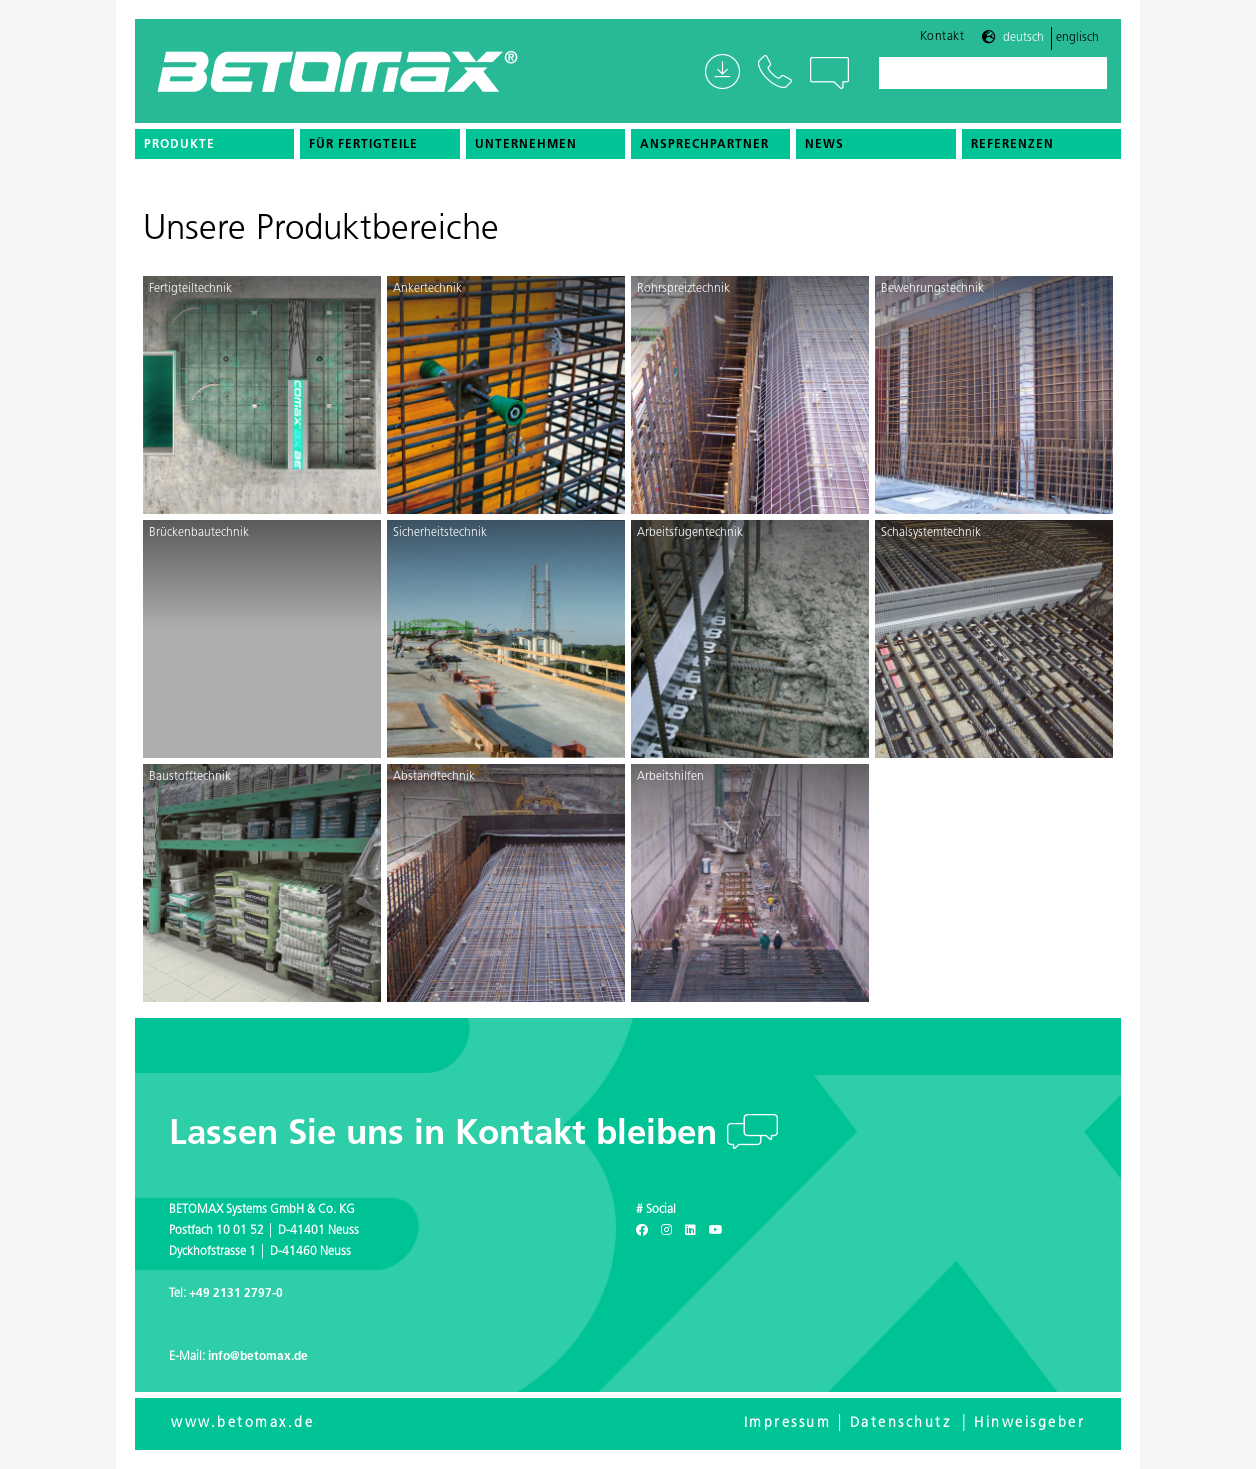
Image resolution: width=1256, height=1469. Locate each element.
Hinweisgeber (1029, 1423)
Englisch (1077, 38)
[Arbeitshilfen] (750, 883)
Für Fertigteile (363, 145)
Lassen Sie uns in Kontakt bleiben (448, 1135)
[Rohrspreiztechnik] (750, 395)
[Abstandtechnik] (506, 883)
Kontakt (942, 37)
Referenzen (1012, 145)
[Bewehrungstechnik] (994, 395)
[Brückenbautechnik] (262, 639)
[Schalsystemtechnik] (994, 639)
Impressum (788, 1423)
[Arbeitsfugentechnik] (750, 639)
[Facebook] (642, 1231)
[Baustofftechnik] (262, 883)
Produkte (179, 145)
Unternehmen (526, 145)
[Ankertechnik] (506, 395)
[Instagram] (666, 1231)
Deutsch (1023, 38)
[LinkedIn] (690, 1231)
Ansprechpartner (704, 145)
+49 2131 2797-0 (236, 1294)
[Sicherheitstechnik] (506, 639)
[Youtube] (716, 1231)
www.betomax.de (242, 1423)
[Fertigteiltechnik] (262, 395)
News (824, 145)
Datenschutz (901, 1423)
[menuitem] (214, 144)
